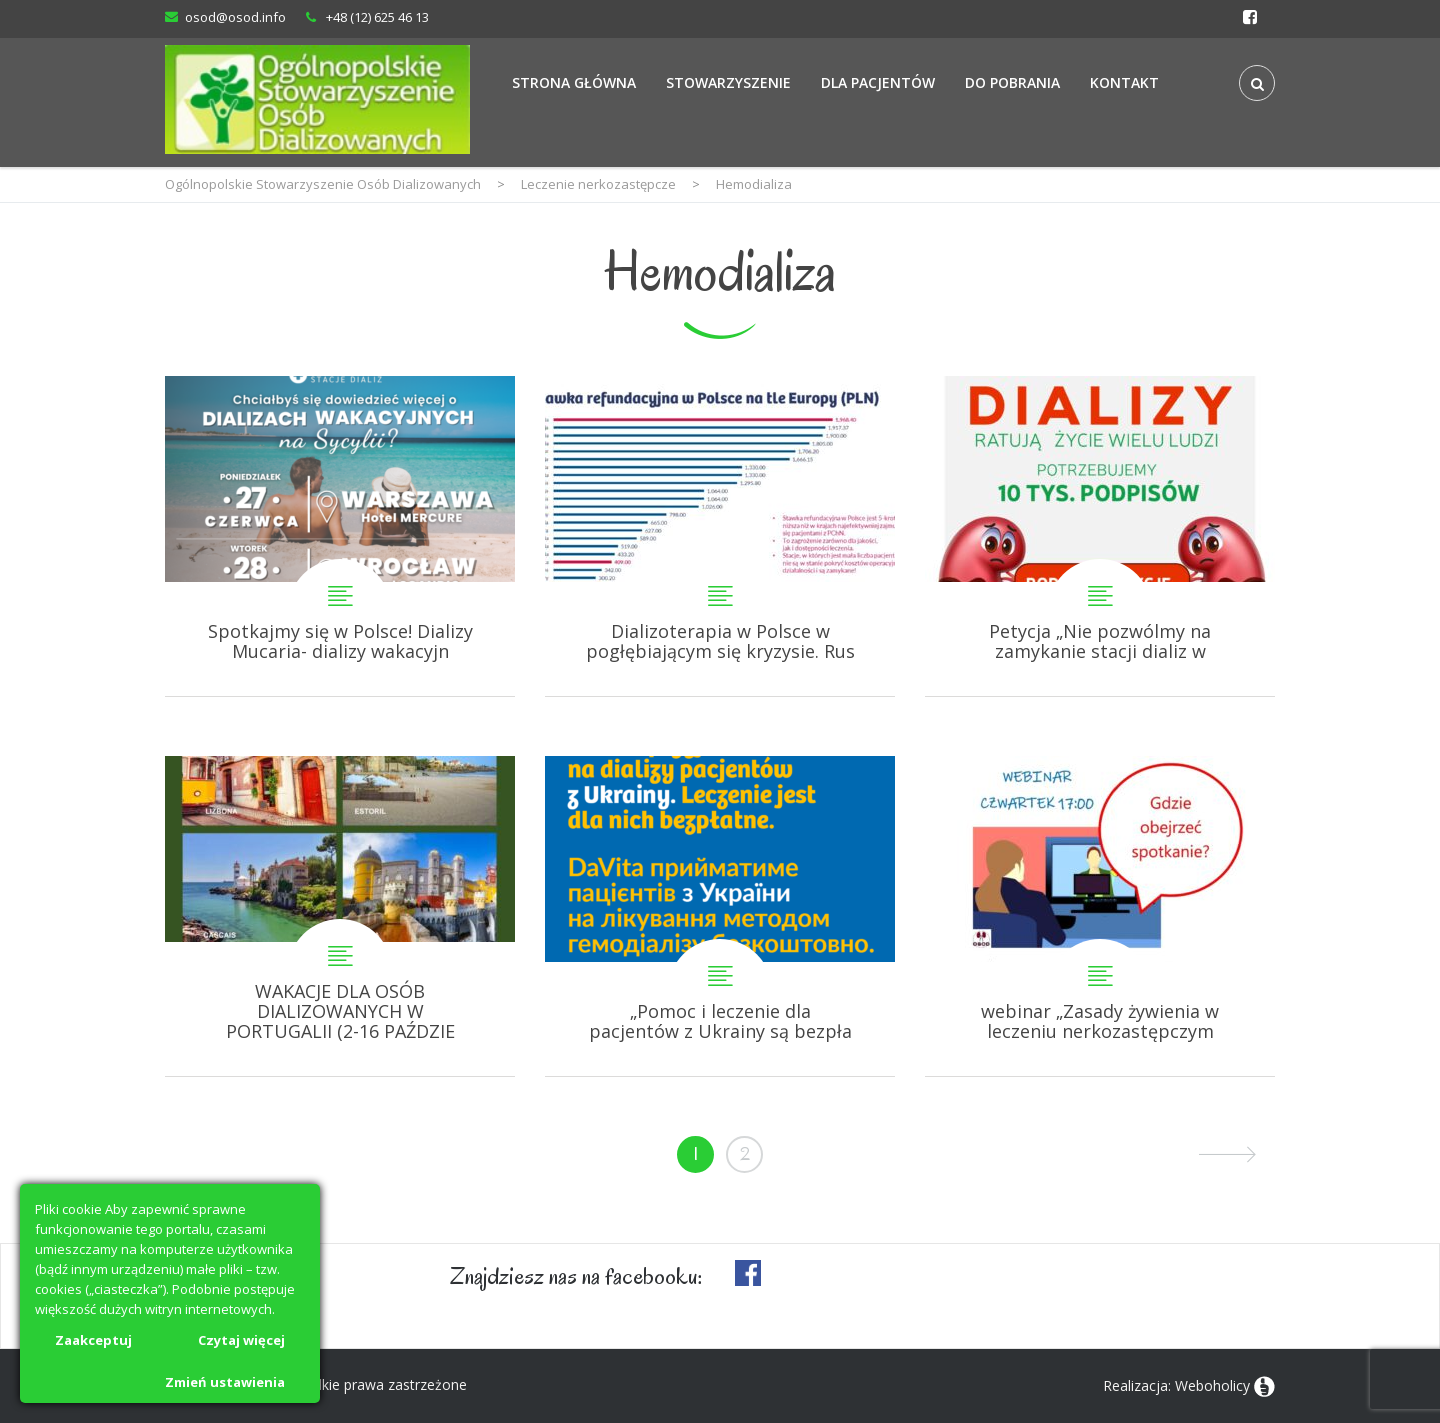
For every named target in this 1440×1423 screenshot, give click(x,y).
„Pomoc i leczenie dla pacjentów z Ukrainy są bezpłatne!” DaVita (720, 916)
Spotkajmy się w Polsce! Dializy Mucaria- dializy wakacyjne (340, 536)
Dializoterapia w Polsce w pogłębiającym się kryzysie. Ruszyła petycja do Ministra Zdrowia (720, 536)
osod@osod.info (235, 17)
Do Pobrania (1012, 82)
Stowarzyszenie (728, 82)
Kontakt (1124, 82)
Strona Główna (574, 82)
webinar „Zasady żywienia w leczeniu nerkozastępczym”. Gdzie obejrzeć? (1100, 916)
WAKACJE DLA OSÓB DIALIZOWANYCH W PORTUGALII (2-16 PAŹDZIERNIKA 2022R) (340, 916)
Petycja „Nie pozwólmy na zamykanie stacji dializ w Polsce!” (1100, 536)
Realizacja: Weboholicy (1176, 1385)
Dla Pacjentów (878, 82)
